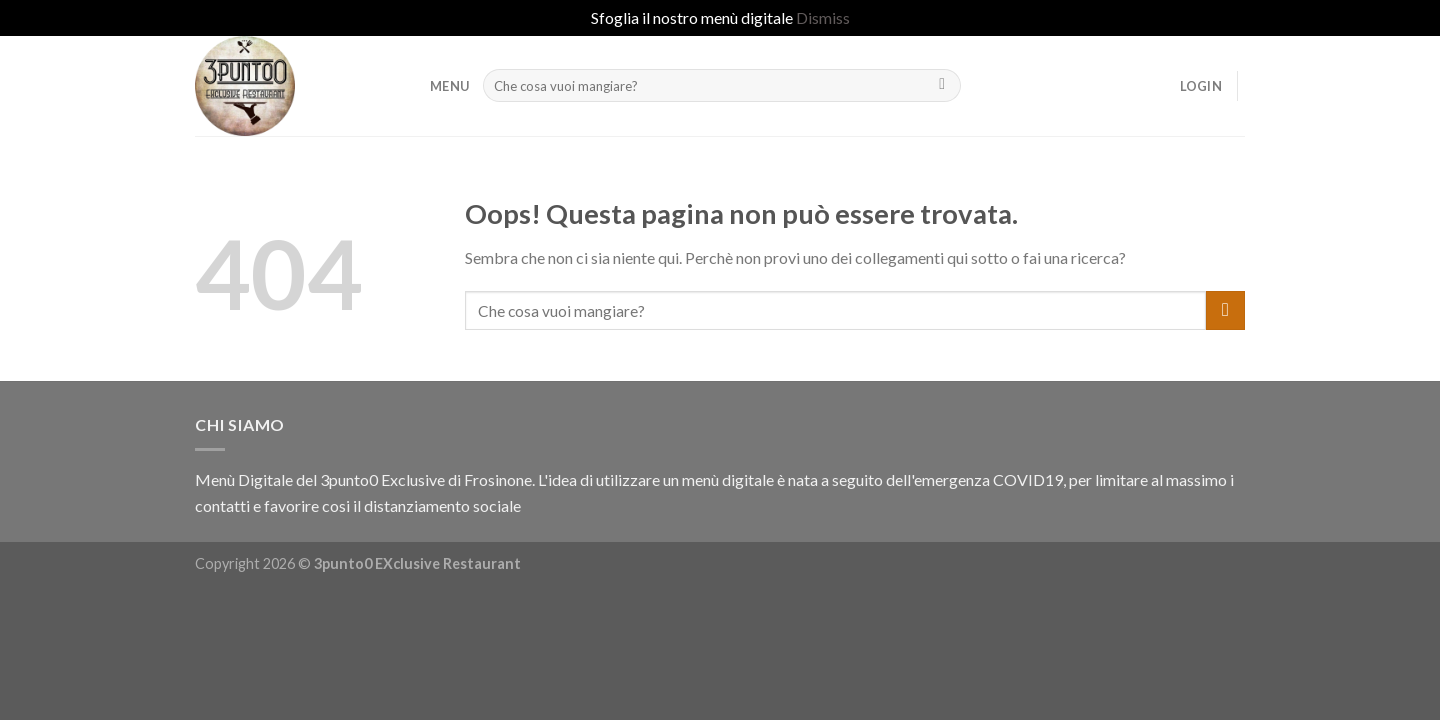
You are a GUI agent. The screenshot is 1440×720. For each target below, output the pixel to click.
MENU (449, 86)
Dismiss (823, 17)
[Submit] (942, 86)
